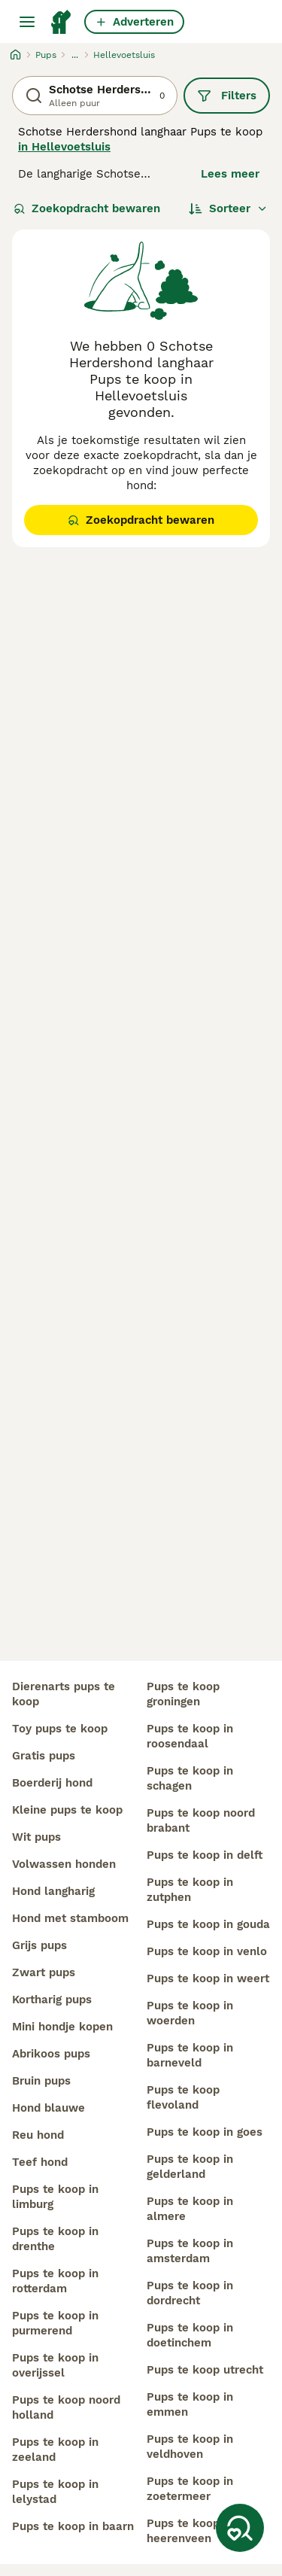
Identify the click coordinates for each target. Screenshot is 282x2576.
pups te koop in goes (204, 2132)
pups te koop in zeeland (55, 2449)
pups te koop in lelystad (55, 2491)
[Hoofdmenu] (27, 22)
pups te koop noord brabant (201, 1820)
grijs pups (39, 1945)
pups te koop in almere (190, 2208)
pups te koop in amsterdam (190, 2251)
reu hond (38, 2135)
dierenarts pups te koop (63, 1694)
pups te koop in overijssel (55, 2365)
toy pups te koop (60, 1728)
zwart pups (43, 1972)
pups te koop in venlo (207, 1951)
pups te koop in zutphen (190, 1889)
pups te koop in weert (208, 1978)
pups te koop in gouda (208, 1924)
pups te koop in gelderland (190, 2166)
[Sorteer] (228, 208)
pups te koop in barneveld (190, 2055)
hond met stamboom (70, 1918)
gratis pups (43, 1755)
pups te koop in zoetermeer (190, 2488)
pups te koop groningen (183, 1694)
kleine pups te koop (67, 1810)
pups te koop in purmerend (55, 2323)
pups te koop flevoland (183, 2097)
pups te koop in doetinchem (190, 2335)
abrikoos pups (51, 2053)
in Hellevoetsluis (64, 147)
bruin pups (41, 2081)
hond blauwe (48, 2108)
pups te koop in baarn (73, 2526)
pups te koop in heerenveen (190, 2531)
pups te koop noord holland (66, 2407)
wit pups (36, 1837)
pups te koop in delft (204, 1855)
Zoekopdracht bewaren (87, 208)
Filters (226, 95)
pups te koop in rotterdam (55, 2281)
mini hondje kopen (62, 2026)
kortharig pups (52, 1999)
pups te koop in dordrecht (190, 2293)
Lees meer (230, 174)
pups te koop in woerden (190, 2013)
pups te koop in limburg (55, 2196)
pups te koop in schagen (190, 1778)
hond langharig (53, 1891)
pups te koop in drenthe (55, 2239)
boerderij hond (52, 1783)
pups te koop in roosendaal (190, 1736)
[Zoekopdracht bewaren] (240, 2528)
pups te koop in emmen (190, 2404)
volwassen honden (64, 1864)
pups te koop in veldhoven (190, 2446)
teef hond (40, 2162)
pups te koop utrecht (205, 2370)
